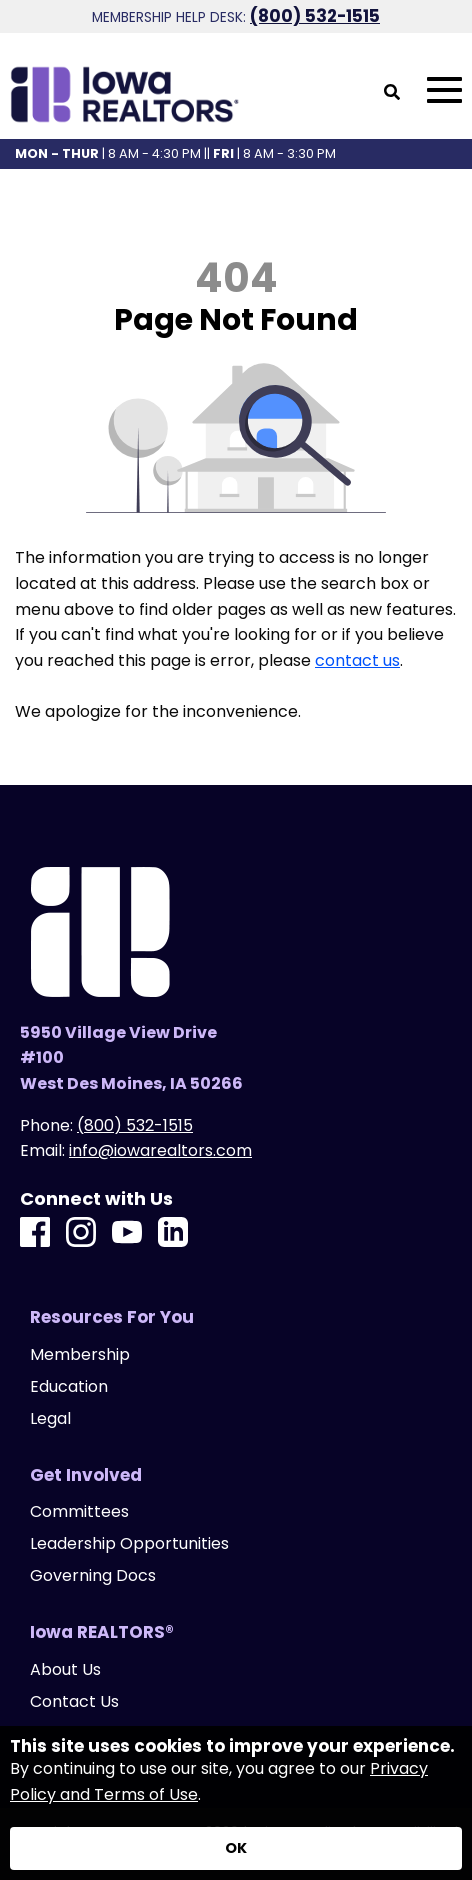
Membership (80, 1355)
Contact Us (74, 1702)
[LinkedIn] (173, 1233)
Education (69, 1387)
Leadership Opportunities (129, 1544)
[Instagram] (81, 1233)
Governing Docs (93, 1576)
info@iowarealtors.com (160, 1150)
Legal (50, 1419)
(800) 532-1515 (315, 16)
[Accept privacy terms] (236, 1848)
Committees (79, 1512)
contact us (357, 660)
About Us (65, 1670)
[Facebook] (35, 1233)
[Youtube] (127, 1233)
